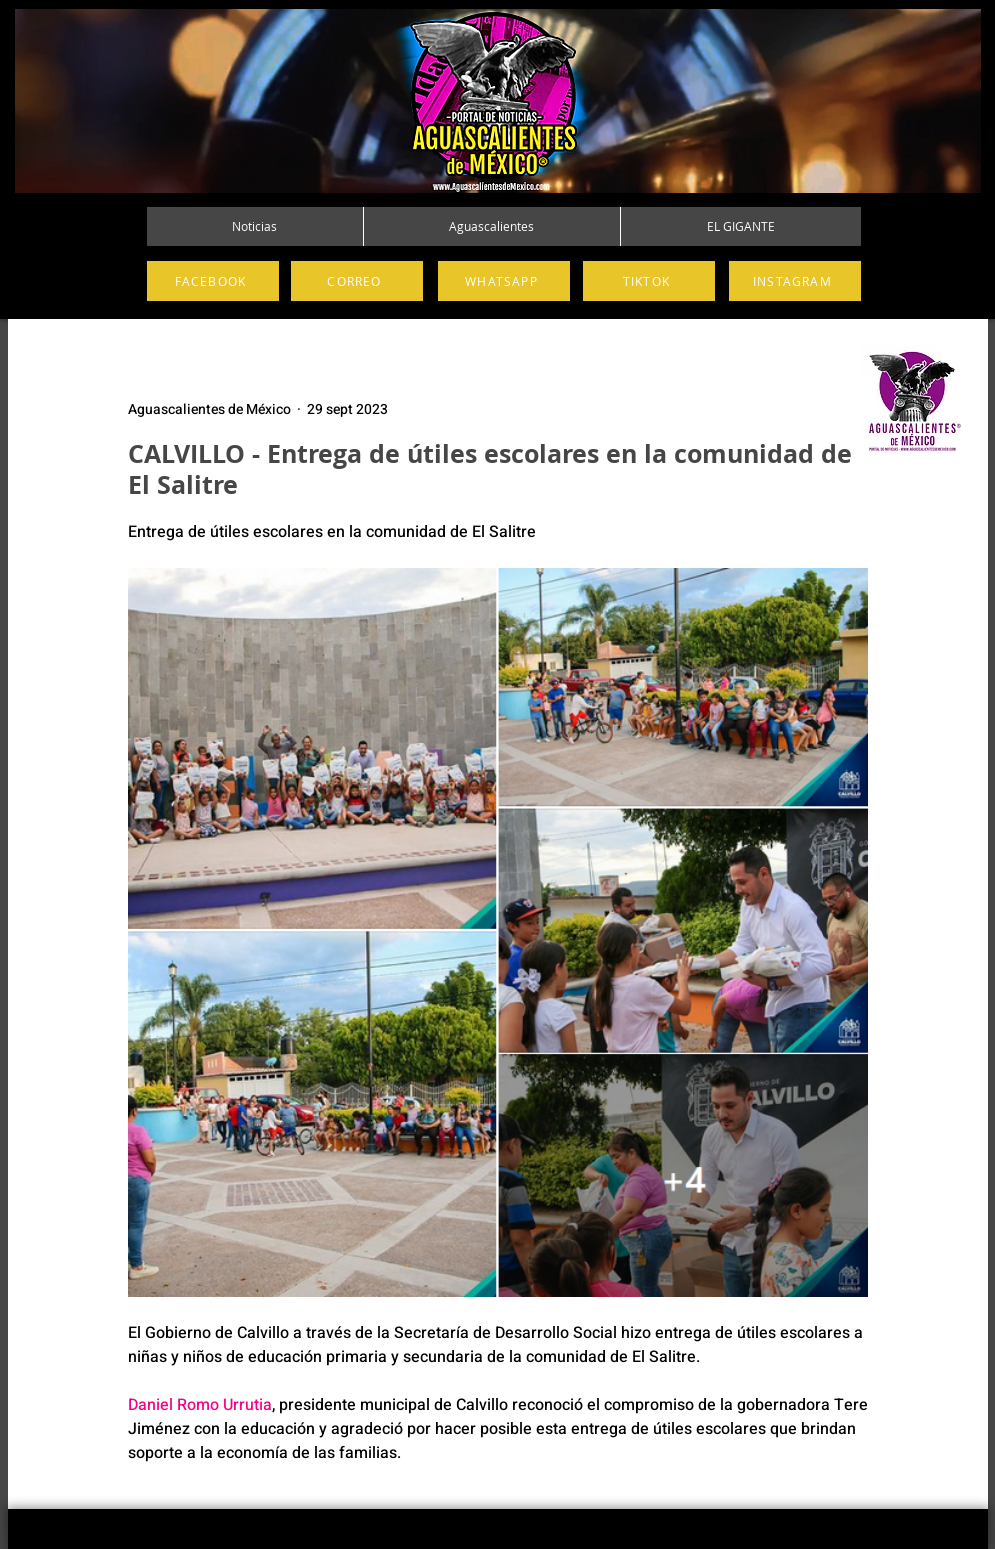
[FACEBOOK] (213, 281)
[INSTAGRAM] (795, 281)
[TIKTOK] (649, 281)
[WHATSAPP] (504, 281)
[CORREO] (357, 281)
